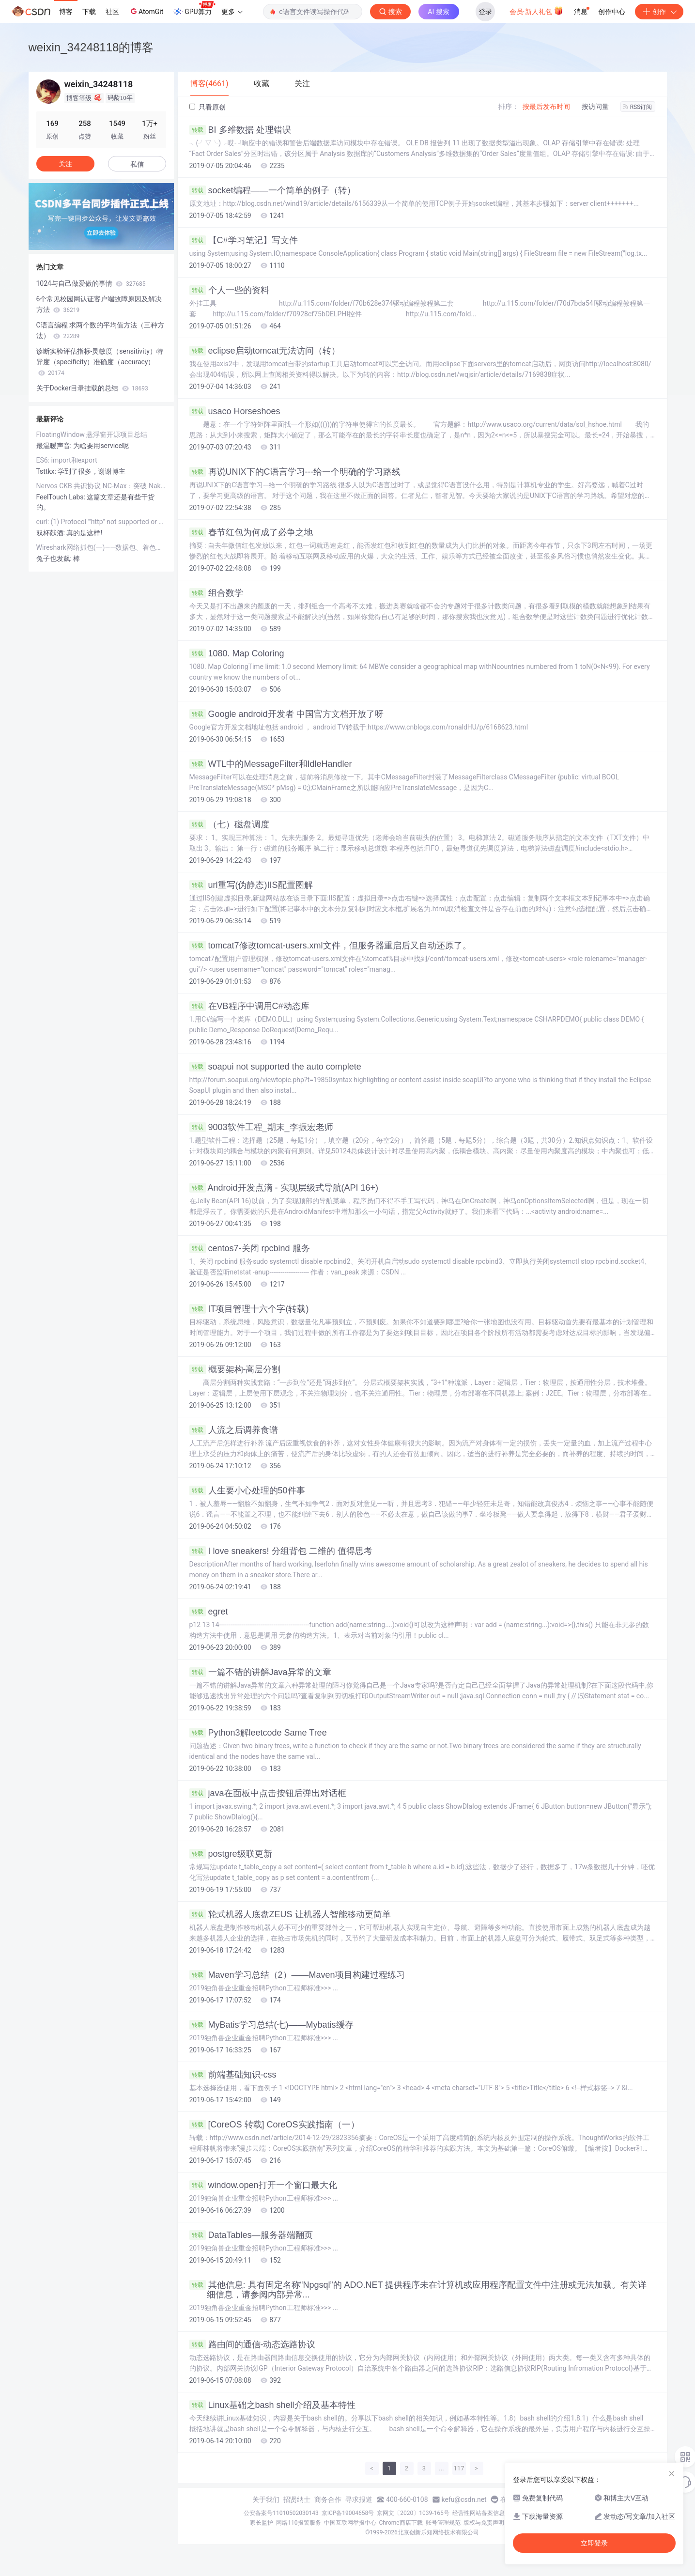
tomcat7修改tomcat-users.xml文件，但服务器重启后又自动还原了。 (330, 945)
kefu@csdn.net (464, 2499)
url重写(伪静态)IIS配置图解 (251, 885)
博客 (66, 12)
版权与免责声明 (483, 2522)
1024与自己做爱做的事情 (91, 283)
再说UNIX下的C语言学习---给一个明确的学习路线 (295, 472)
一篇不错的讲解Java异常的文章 (260, 1672)
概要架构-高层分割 (235, 1369)
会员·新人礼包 (536, 11)
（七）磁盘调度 (229, 824)
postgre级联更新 (230, 1854)
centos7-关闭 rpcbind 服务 (249, 1248)
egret (208, 1611)
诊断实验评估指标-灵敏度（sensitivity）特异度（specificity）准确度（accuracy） (99, 361)
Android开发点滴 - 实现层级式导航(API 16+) (284, 1188)
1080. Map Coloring (236, 653)
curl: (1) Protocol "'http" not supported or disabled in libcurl (101, 522)
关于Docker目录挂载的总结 (92, 388)
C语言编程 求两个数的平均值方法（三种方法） (100, 330)
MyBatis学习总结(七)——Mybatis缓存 (271, 2025)
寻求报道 (358, 2499)
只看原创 (207, 107)
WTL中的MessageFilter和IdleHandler (270, 764)
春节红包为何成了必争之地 (251, 532)
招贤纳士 (296, 2499)
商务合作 (327, 2499)
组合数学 (216, 593)
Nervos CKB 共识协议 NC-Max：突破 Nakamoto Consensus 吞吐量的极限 (101, 486)
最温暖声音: (55, 446)
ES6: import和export (66, 460)
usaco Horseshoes (234, 411)
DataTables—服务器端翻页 (251, 2235)
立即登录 (594, 2543)
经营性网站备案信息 (478, 2513)
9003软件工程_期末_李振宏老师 (261, 1127)
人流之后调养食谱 (233, 1430)
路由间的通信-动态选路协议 (252, 2344)
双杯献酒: (51, 533)
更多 (232, 12)
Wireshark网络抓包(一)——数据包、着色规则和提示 (101, 547)
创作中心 (611, 12)
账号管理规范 (443, 2522)
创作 (659, 12)
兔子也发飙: (55, 558)
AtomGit (146, 11)
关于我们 (265, 2499)
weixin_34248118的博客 (91, 47)
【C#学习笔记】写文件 (243, 240)
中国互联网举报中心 (350, 2522)
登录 (485, 12)
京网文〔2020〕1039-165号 (413, 2513)
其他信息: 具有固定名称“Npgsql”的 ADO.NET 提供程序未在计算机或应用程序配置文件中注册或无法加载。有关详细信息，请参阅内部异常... (418, 2289)
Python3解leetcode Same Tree (258, 1733)
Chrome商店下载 (401, 2522)
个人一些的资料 (229, 290)
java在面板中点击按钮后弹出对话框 (267, 1793)
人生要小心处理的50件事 (247, 1490)
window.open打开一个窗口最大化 (263, 2185)
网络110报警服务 (298, 2522)
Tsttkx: (47, 471)
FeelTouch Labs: (61, 497)
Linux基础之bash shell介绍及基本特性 (272, 2405)
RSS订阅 (637, 107)
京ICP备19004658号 (348, 2513)
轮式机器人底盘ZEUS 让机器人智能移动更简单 (290, 1914)
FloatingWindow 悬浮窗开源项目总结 (92, 434)
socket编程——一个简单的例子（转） (272, 190)
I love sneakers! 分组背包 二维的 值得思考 (280, 1551)
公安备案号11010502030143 (281, 2513)
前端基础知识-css (233, 2074)
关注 (65, 164)
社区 (112, 12)
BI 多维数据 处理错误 (240, 130)
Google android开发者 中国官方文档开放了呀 (286, 714)
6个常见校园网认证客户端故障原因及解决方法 (99, 304)
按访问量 (595, 106)
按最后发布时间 (546, 106)
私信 (137, 164)
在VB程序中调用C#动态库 (249, 1006)
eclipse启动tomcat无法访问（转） (264, 351)
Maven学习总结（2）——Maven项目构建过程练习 (297, 1975)
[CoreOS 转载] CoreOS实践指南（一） (274, 2124)
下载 (89, 12)
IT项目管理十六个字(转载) (249, 1309)
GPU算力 (194, 8)
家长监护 (261, 2522)
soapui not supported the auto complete (275, 1066)
